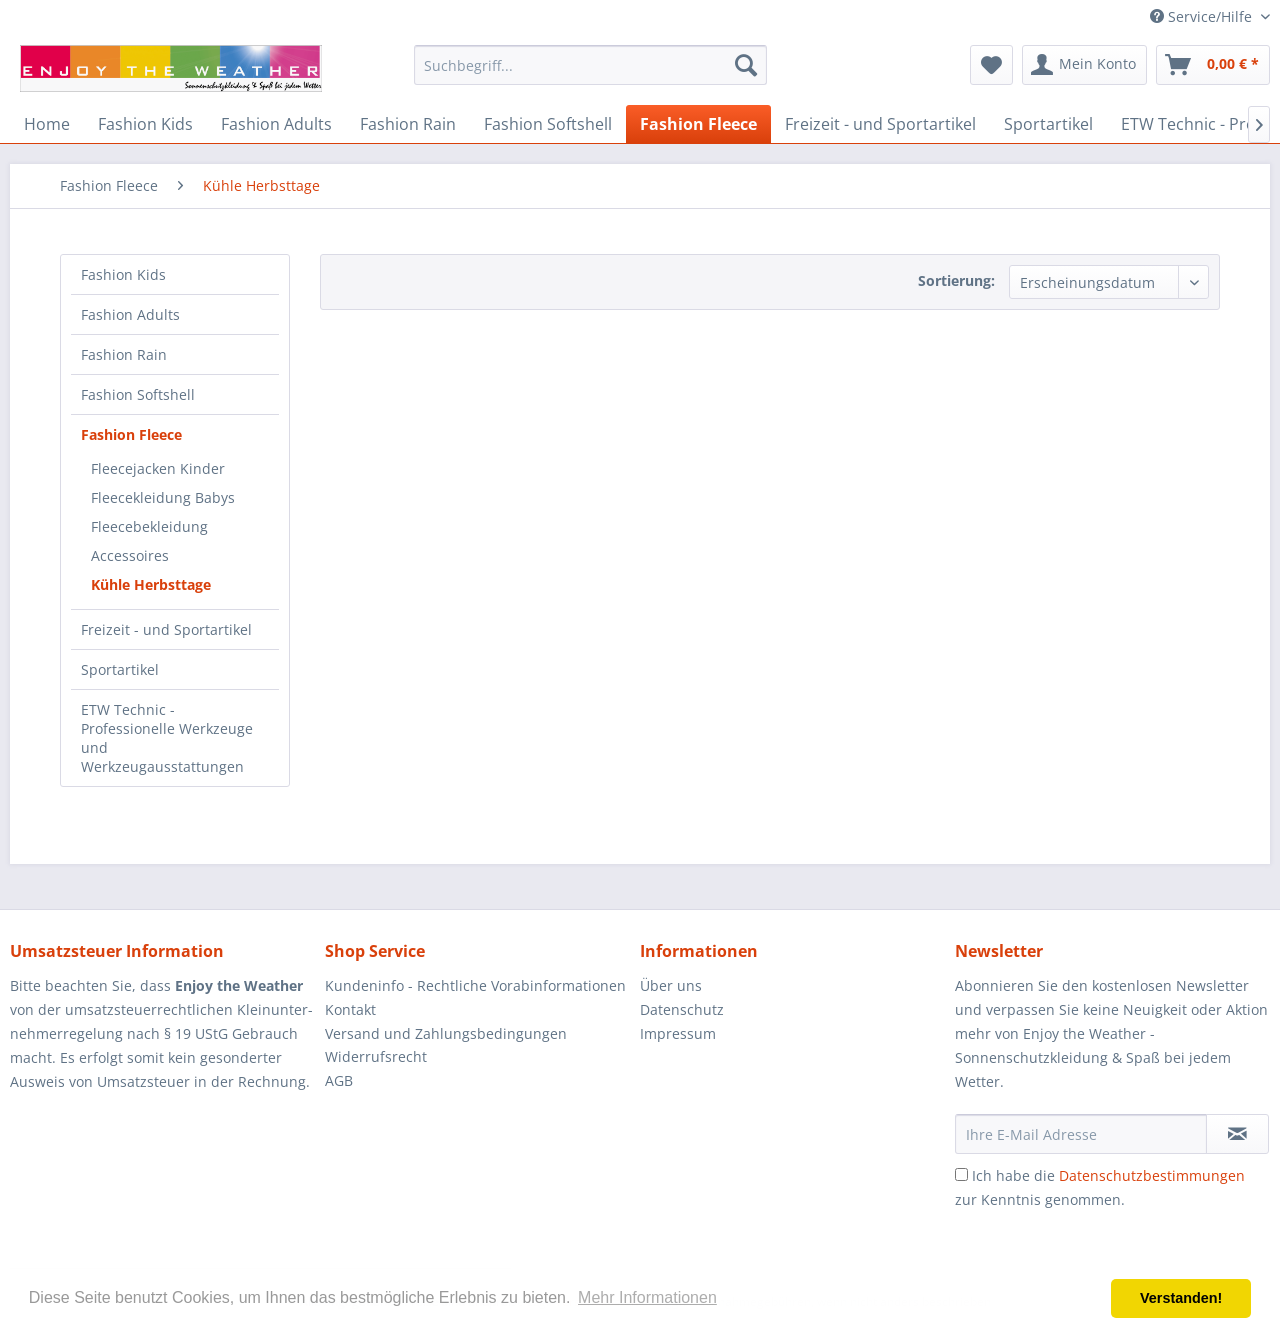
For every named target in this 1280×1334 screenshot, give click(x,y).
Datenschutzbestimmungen (1152, 1175)
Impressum (678, 1033)
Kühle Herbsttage (151, 584)
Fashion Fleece (131, 434)
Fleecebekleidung (149, 526)
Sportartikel (120, 669)
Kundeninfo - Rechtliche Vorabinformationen (475, 985)
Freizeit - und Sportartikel (166, 629)
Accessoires (130, 555)
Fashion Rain (124, 354)
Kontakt (350, 1009)
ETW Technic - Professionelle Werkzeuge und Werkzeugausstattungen (167, 738)
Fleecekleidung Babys (163, 497)
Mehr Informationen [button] (647, 1297)
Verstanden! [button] (1181, 1298)
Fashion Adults (130, 314)
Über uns (671, 985)
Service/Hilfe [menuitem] (1203, 16)
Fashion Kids (123, 274)
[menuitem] (590, 65)
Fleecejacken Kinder (158, 468)
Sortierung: (956, 280)
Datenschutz (682, 1009)
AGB (339, 1080)
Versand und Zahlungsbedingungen (446, 1033)
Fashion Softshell (138, 394)
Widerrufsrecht (376, 1056)
